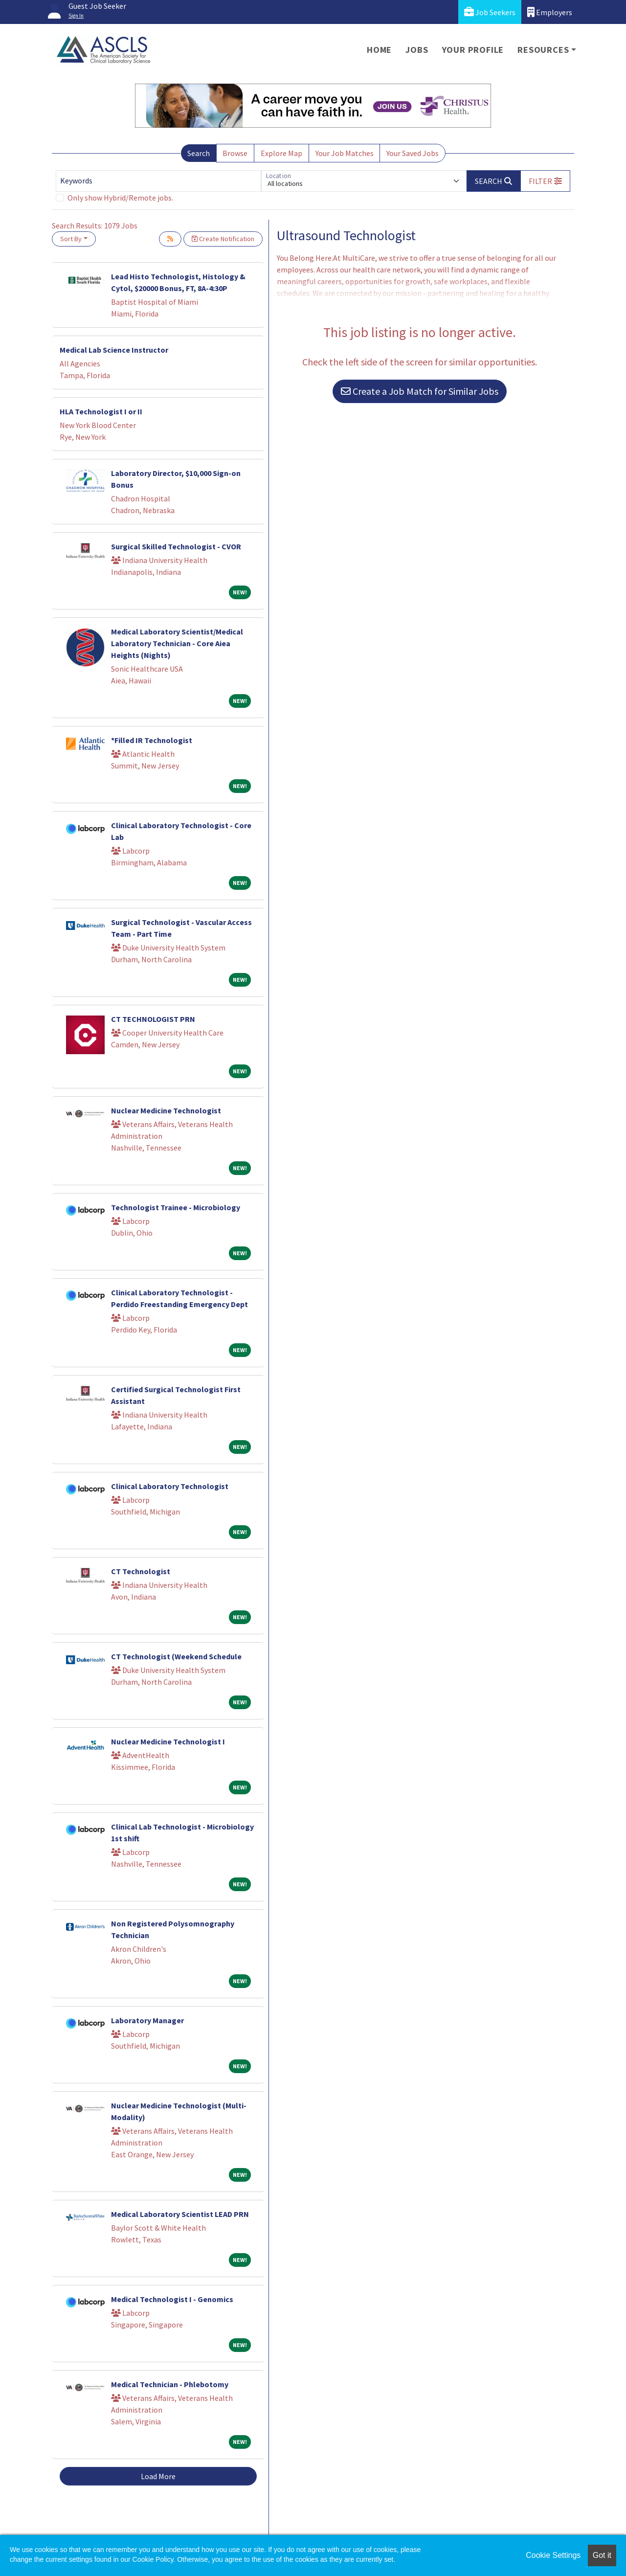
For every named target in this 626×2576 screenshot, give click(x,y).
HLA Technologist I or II (101, 411)
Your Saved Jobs (412, 153)
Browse (235, 153)
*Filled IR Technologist (151, 740)
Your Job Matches (344, 153)
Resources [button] (543, 49)
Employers (549, 12)
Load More (158, 2476)
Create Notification (223, 238)
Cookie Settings (553, 2555)
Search (198, 153)
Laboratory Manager (147, 2020)
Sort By (71, 238)
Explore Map (281, 153)
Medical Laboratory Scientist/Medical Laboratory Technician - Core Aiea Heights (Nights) (177, 643)
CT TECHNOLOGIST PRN (153, 1019)
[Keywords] (158, 181)
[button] (545, 181)
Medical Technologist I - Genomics (172, 2299)
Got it (602, 2555)
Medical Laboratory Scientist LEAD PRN (180, 2214)
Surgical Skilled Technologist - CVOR (176, 546)
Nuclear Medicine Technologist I (168, 1741)
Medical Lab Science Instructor (114, 350)
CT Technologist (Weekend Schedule (176, 1656)
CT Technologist (140, 1571)
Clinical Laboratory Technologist (169, 1486)
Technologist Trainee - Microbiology (175, 1207)
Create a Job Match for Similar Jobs (419, 391)
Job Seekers (489, 12)
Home (379, 49)
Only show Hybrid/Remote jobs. (120, 198)
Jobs (416, 49)
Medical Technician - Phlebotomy (169, 2384)
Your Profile (473, 49)
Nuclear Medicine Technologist (166, 1110)
